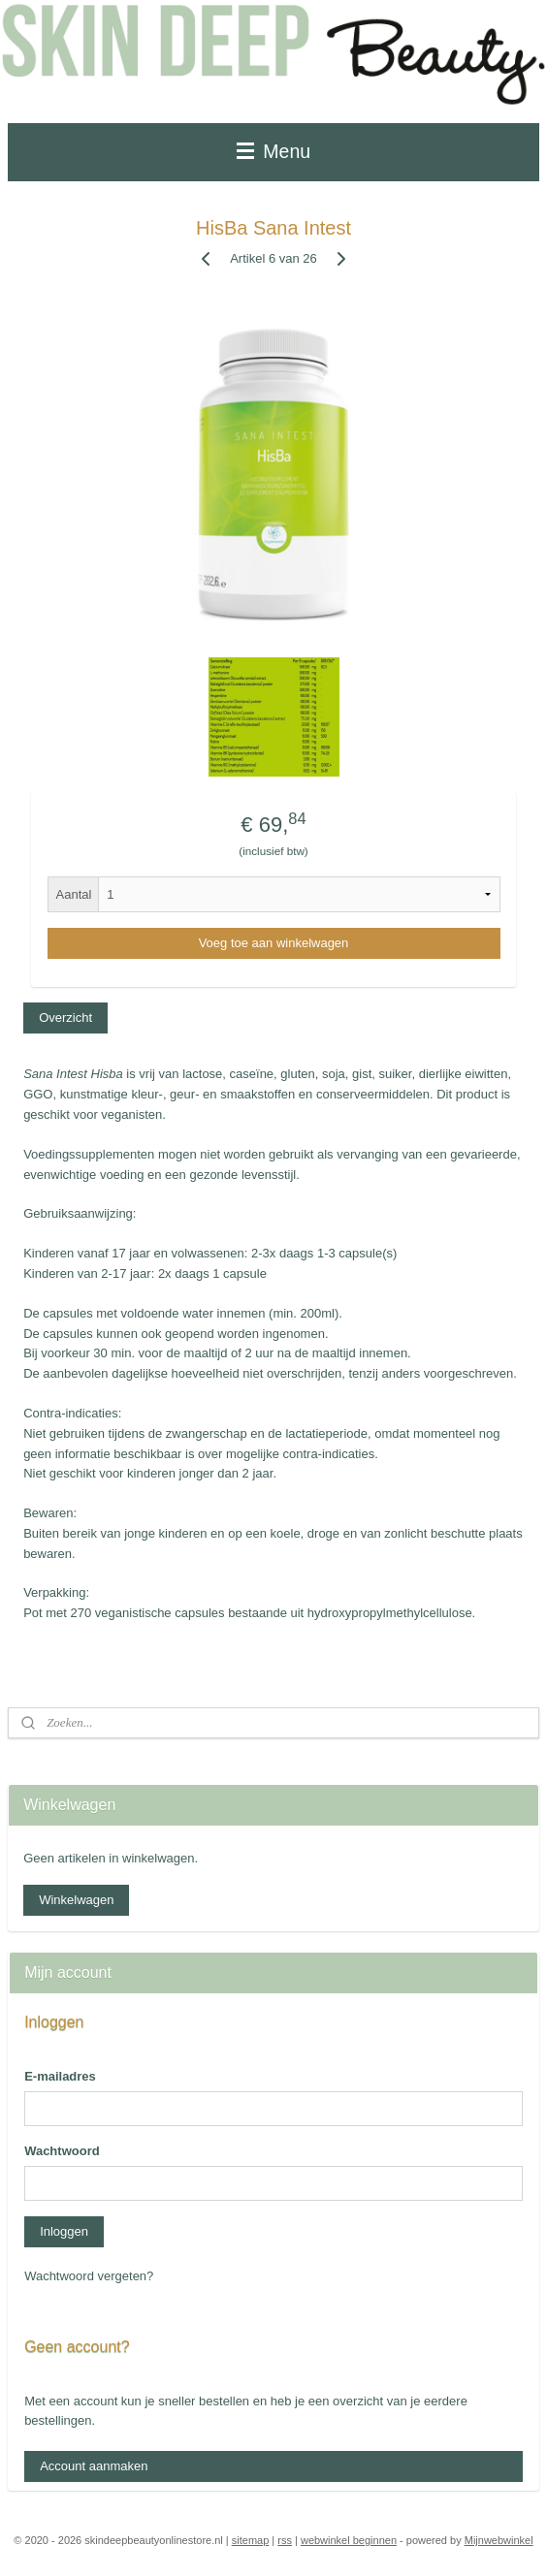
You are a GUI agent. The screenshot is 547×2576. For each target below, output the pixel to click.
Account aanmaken (93, 2466)
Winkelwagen (76, 1899)
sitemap (251, 2540)
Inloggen (64, 2231)
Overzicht (65, 1017)
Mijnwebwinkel (499, 2540)
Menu (273, 151)
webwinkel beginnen (349, 2540)
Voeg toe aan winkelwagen (274, 943)
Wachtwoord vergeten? (88, 2276)
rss (284, 2540)
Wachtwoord (62, 2151)
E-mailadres (60, 2076)
